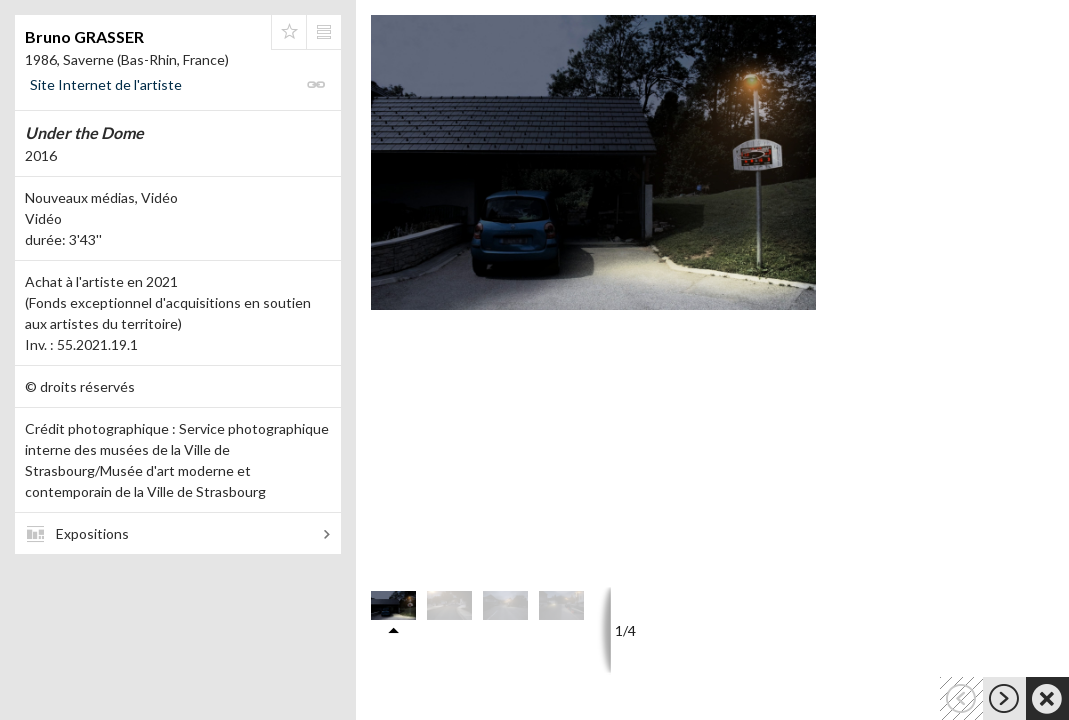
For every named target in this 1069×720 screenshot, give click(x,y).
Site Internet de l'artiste (106, 84)
